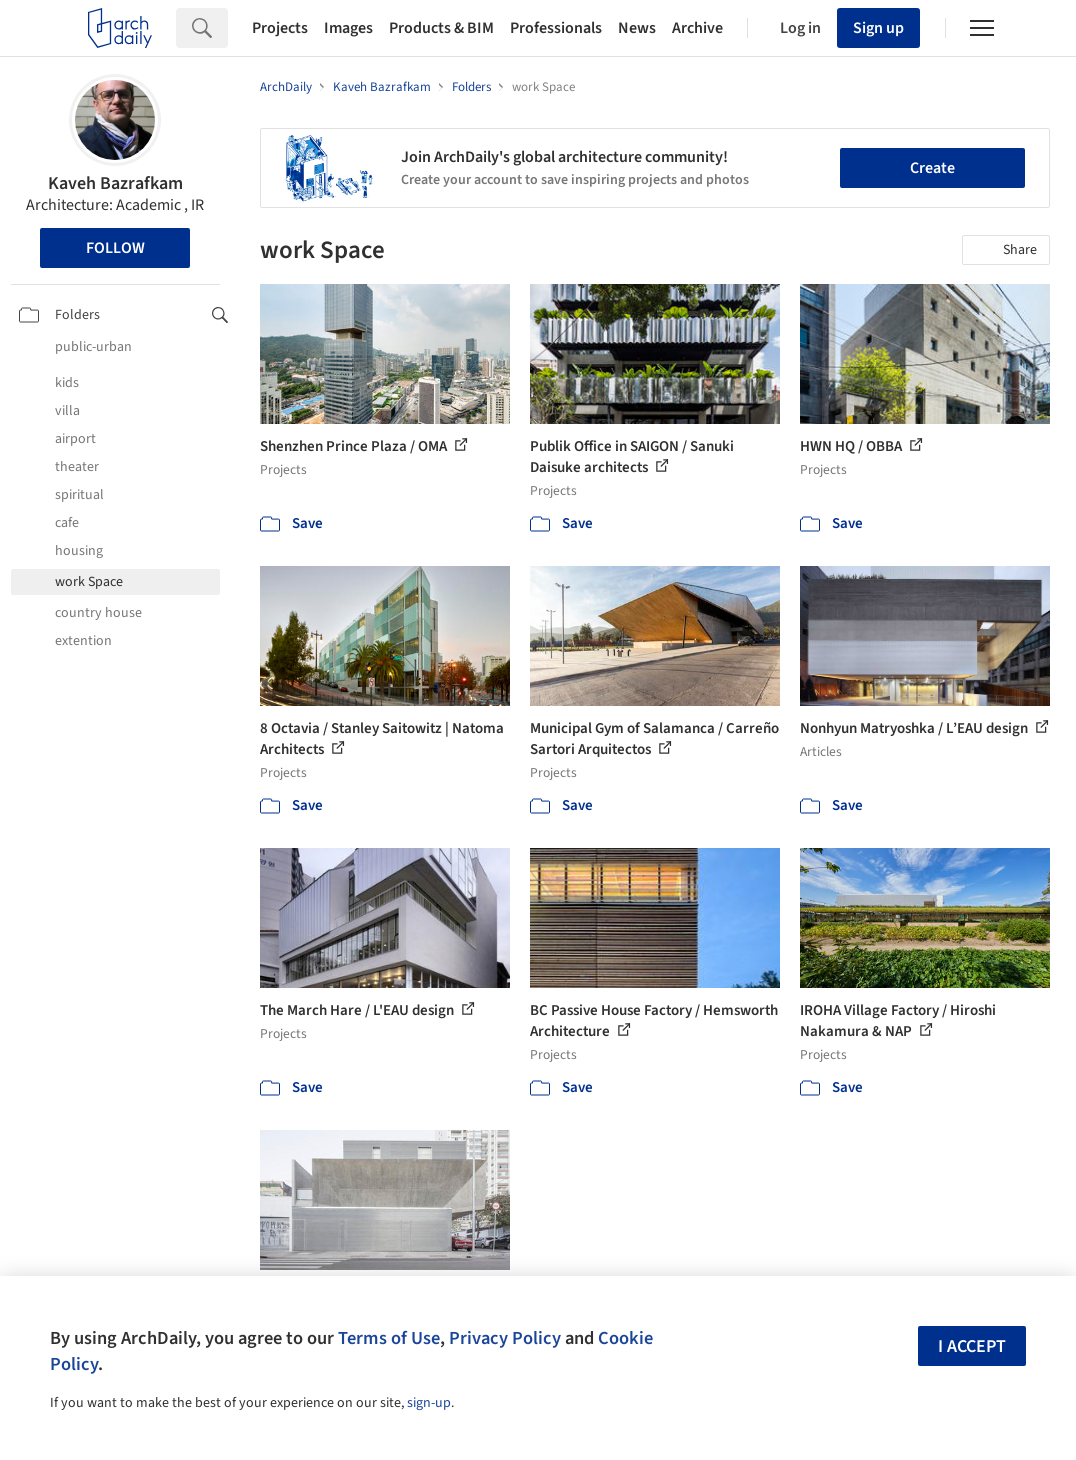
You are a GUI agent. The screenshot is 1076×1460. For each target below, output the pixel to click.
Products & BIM (441, 28)
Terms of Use (389, 1338)
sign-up (429, 1403)
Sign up (878, 28)
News (637, 28)
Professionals (556, 28)
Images (348, 28)
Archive (697, 28)
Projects (280, 28)
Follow (115, 248)
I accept (972, 1346)
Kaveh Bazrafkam (115, 183)
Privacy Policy (505, 1338)
